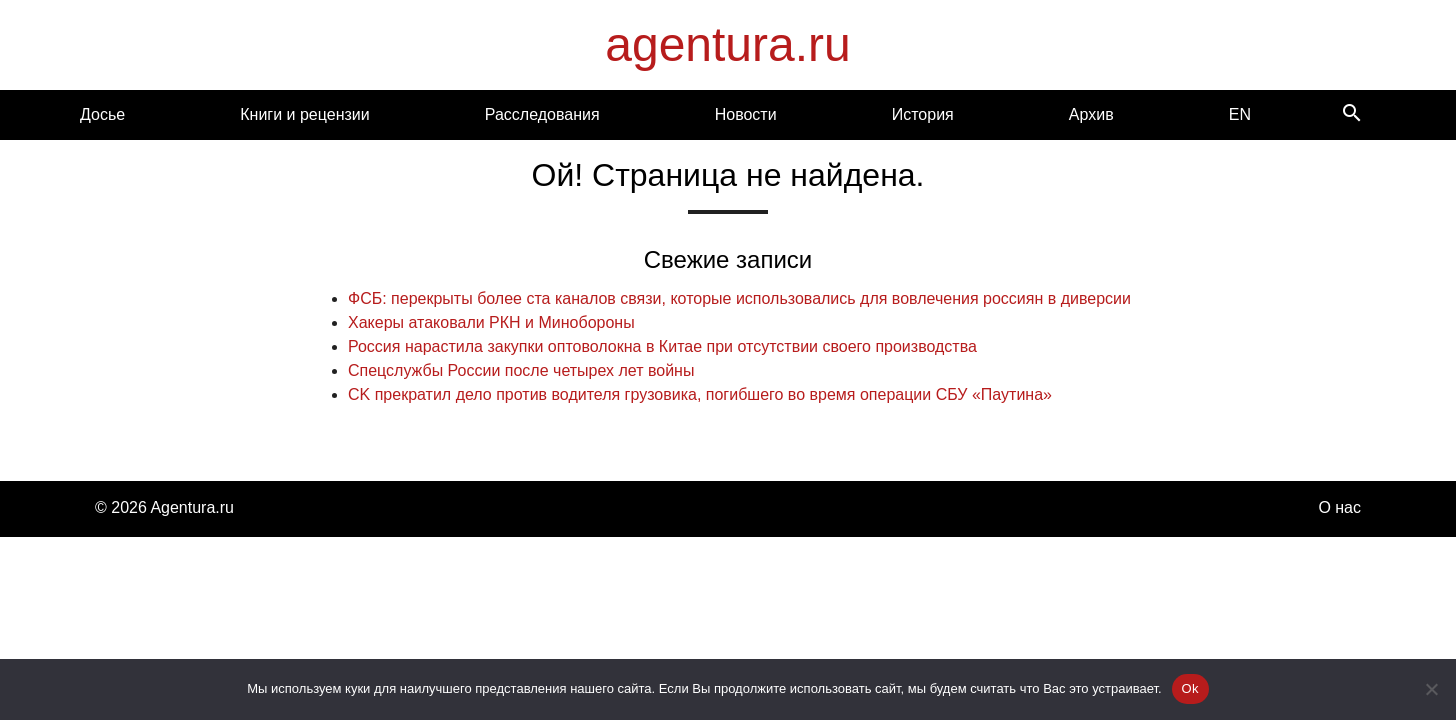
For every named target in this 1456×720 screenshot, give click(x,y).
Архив (1091, 114)
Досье (102, 114)
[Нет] (1431, 689)
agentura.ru (728, 44)
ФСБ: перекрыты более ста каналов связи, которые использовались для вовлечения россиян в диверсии (739, 298)
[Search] (1352, 114)
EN (1240, 114)
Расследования (542, 114)
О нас (1339, 507)
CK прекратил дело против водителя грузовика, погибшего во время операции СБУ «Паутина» (700, 394)
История (923, 114)
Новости (746, 114)
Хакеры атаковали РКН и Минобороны (491, 322)
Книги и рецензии (304, 114)
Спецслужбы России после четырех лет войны (521, 370)
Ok (1190, 688)
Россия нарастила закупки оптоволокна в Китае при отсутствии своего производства (662, 346)
